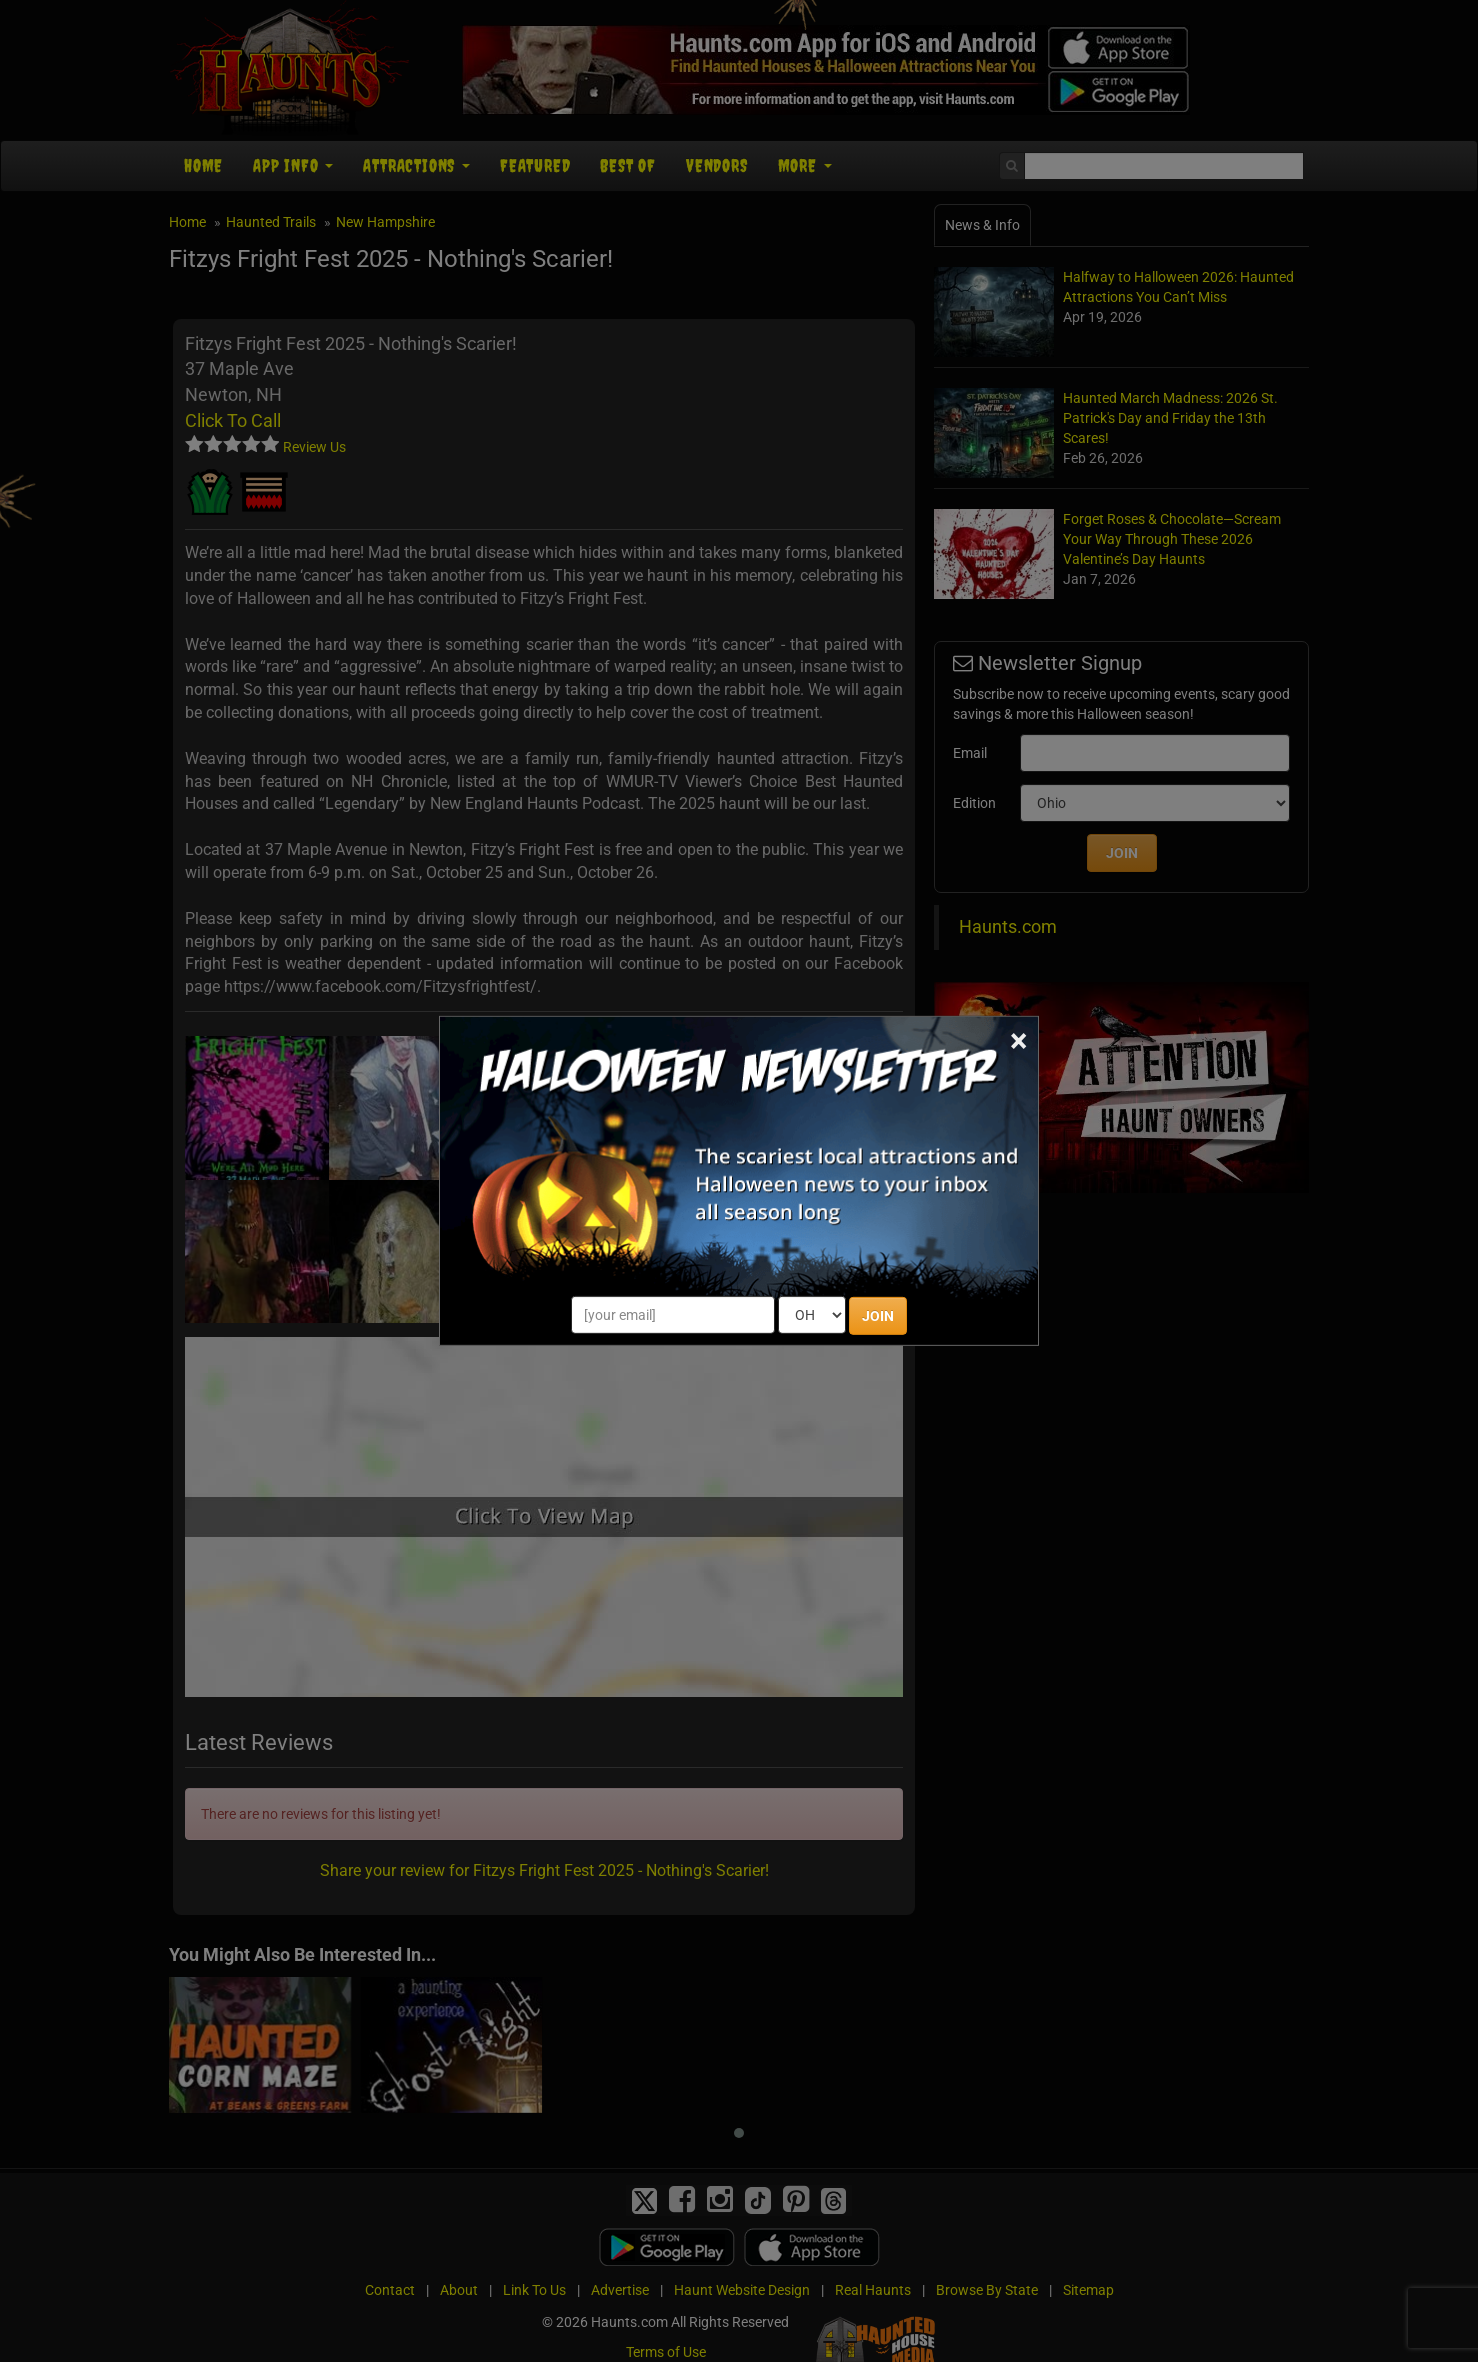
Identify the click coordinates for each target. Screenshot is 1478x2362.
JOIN (878, 1316)
